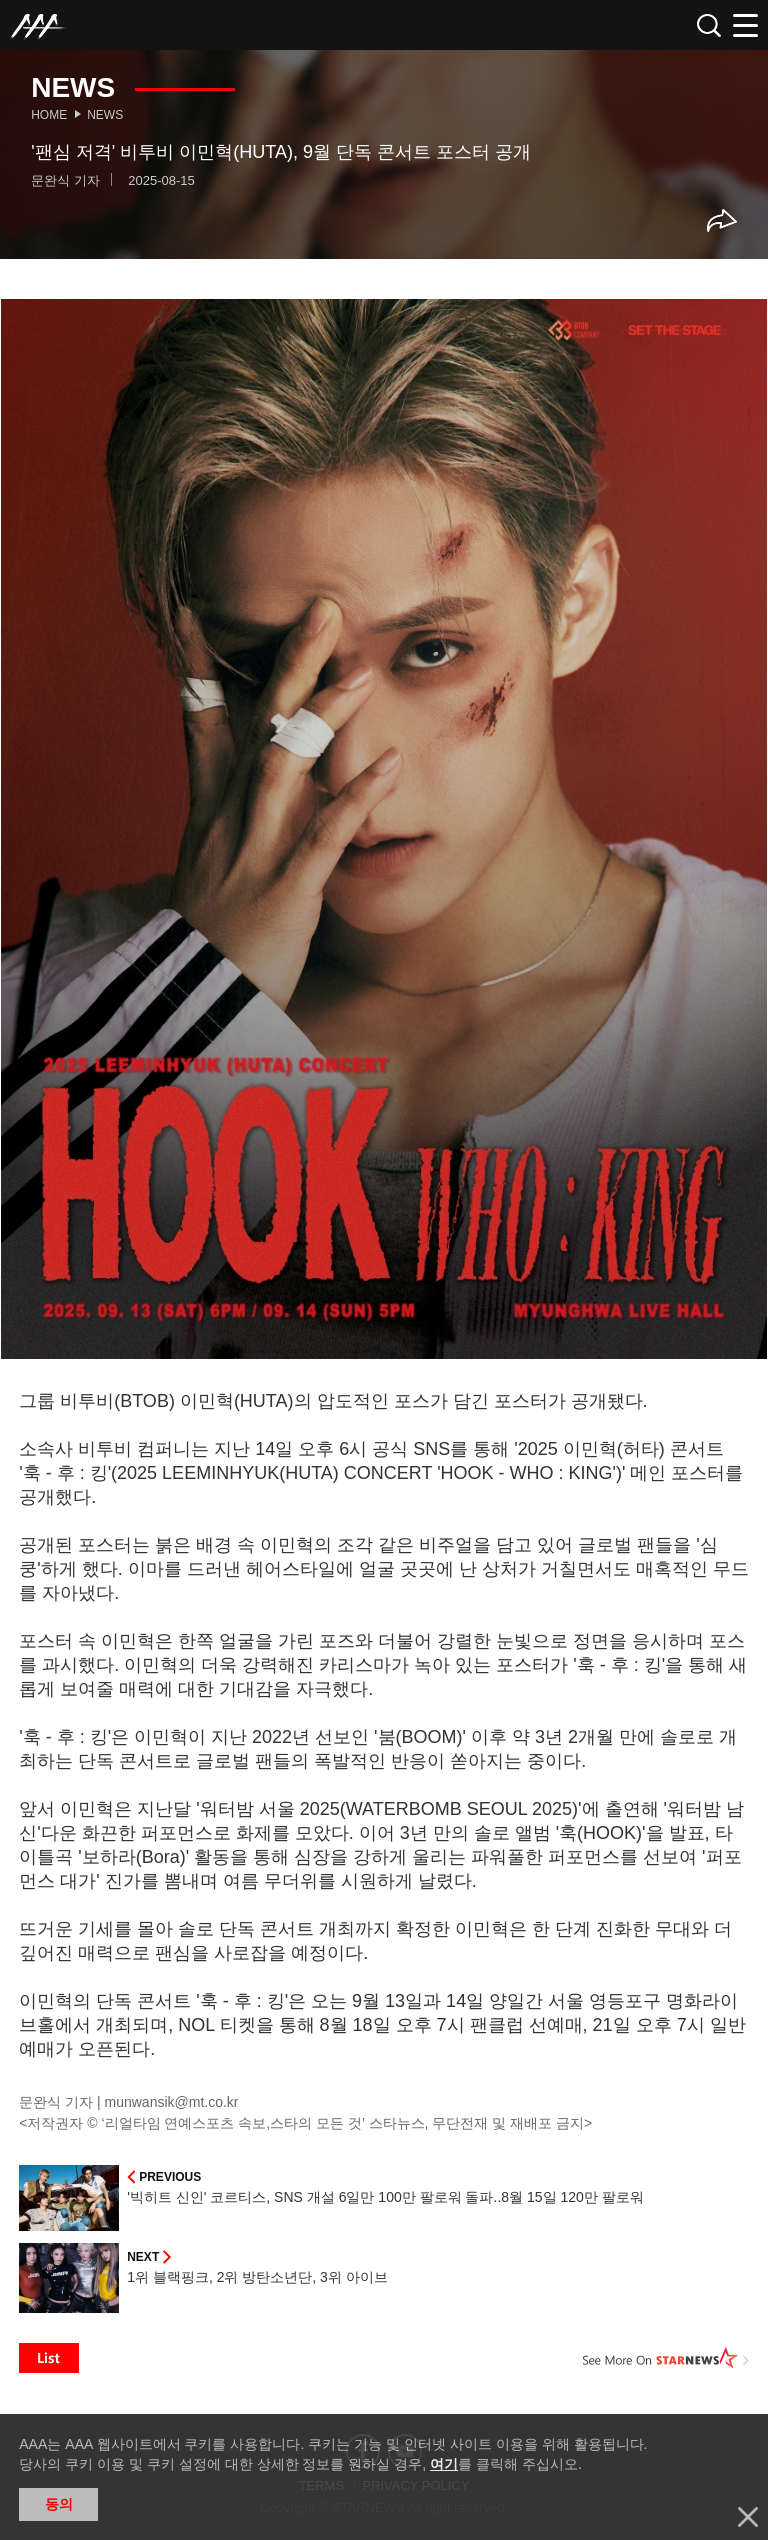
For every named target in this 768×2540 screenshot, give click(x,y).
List (49, 2358)
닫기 (748, 2517)
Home (49, 115)
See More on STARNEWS (666, 2358)
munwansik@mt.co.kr (172, 2102)
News (105, 115)
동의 (59, 2504)
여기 (444, 2464)
